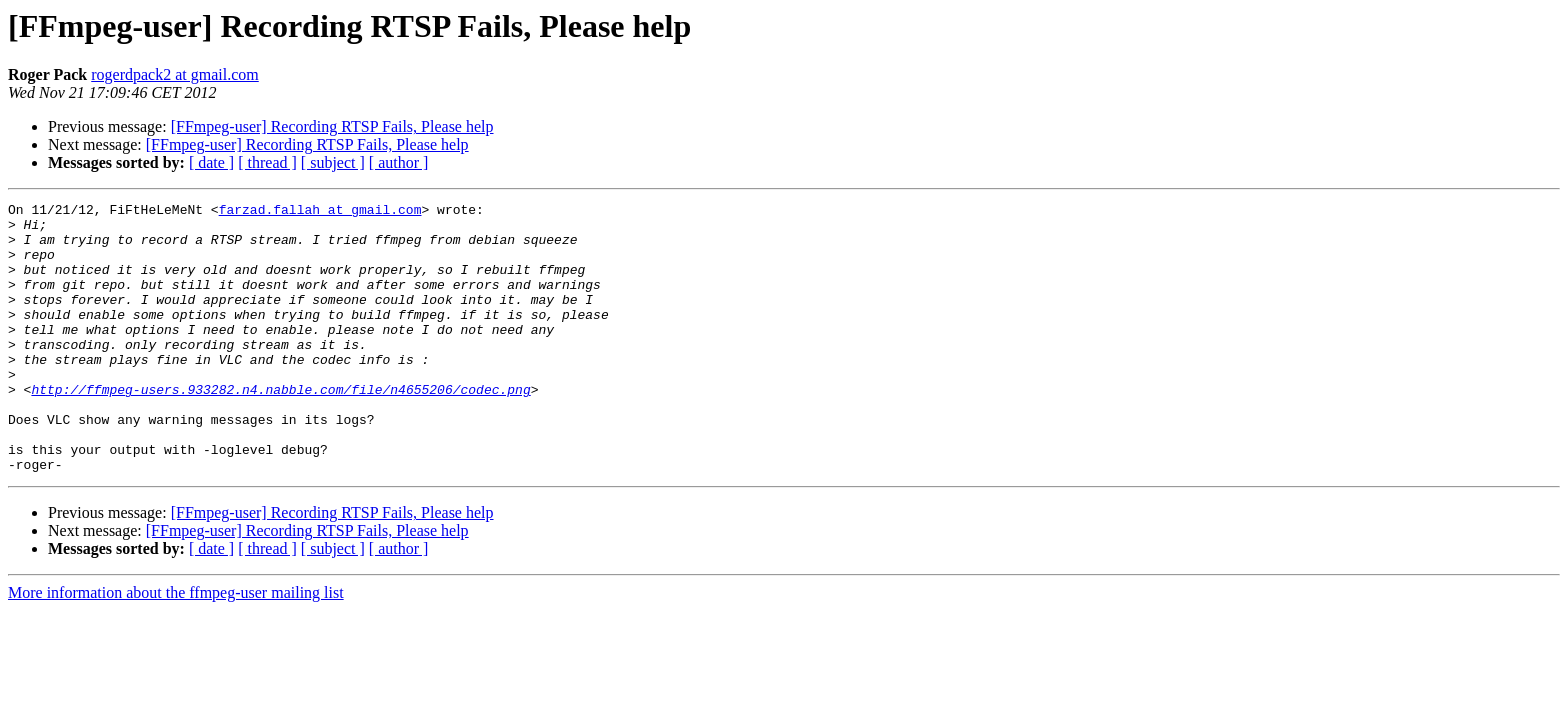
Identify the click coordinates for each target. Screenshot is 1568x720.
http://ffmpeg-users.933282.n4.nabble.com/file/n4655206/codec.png (280, 428)
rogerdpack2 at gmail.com (175, 74)
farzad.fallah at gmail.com (320, 212)
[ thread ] (267, 162)
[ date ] (211, 162)
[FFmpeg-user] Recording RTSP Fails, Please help (332, 126)
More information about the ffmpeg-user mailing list (176, 646)
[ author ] (399, 162)
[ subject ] (333, 162)
